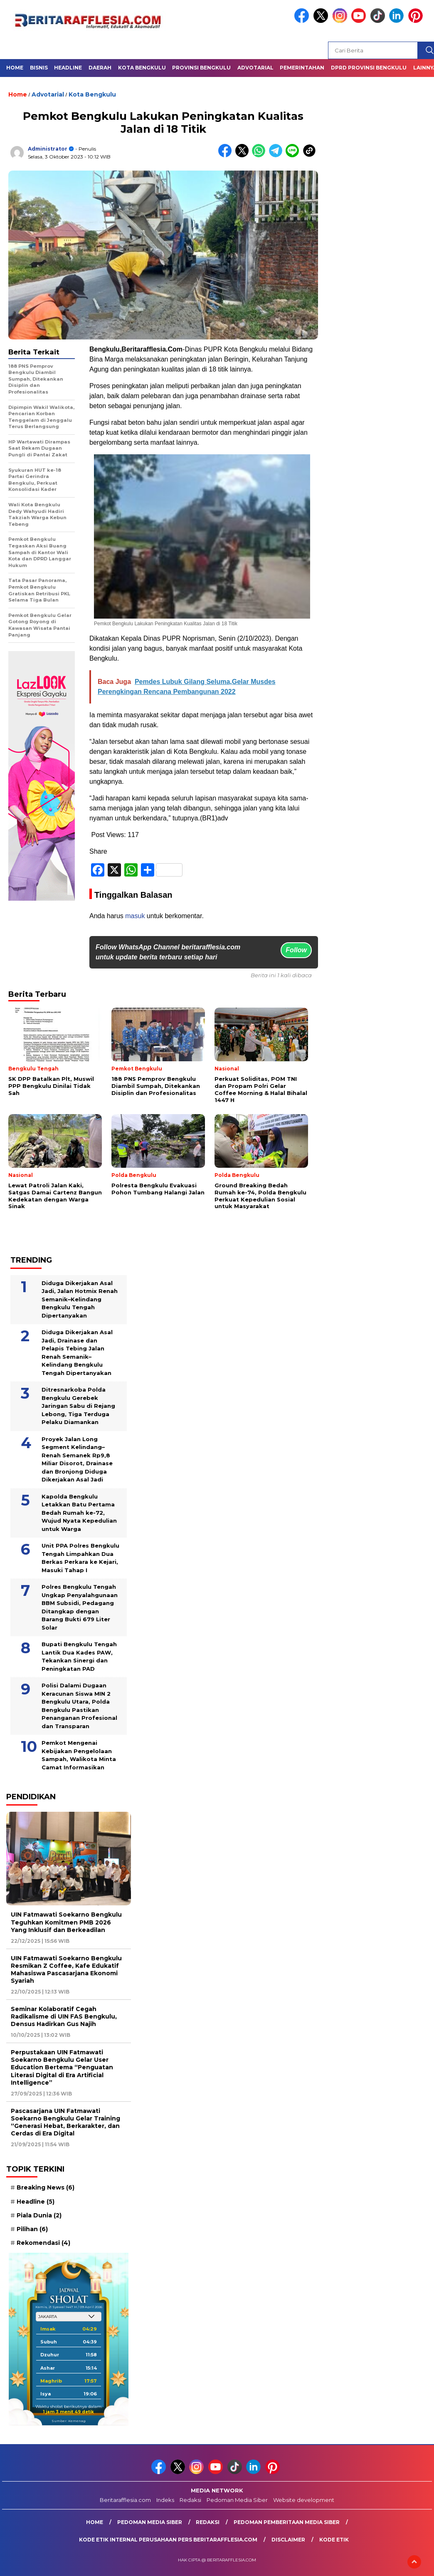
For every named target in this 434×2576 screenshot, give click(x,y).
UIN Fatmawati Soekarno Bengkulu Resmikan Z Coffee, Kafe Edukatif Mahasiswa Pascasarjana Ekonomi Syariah (66, 1969)
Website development (303, 2500)
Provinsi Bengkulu (201, 67)
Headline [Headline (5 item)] (35, 2201)
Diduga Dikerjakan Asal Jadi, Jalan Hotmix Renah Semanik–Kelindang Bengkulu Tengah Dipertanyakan (80, 1299)
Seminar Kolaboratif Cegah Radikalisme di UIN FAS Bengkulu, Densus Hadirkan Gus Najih (64, 2016)
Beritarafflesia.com (125, 2500)
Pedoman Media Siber (237, 2500)
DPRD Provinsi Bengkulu (369, 67)
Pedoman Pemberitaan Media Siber (287, 2522)
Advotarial (255, 67)
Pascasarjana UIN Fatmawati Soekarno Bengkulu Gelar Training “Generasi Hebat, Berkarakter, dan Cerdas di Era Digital (65, 2122)
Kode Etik (334, 2539)
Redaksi (190, 2500)
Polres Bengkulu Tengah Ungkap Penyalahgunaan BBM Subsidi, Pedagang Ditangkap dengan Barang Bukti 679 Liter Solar (80, 1607)
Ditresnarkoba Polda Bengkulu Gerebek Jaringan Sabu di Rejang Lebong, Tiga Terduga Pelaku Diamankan (78, 1405)
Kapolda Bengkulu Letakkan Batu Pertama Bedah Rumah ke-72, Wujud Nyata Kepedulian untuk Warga (79, 1512)
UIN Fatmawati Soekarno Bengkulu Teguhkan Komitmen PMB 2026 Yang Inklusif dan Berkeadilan (66, 1922)
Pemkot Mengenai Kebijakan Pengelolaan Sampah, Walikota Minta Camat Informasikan (79, 1755)
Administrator (47, 149)
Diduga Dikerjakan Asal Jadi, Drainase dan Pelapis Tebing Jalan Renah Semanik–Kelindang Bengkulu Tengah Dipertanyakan (77, 1352)
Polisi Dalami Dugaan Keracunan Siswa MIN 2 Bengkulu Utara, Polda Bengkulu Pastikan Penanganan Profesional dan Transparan (79, 1705)
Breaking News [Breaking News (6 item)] (45, 2187)
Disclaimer (288, 2539)
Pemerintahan (302, 67)
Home (14, 67)
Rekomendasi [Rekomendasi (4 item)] (43, 2243)
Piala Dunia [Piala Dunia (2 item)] (39, 2215)
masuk (135, 915)
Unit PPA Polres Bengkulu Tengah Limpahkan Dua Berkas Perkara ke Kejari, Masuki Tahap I (80, 1557)
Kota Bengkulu (142, 67)
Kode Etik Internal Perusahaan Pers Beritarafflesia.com (168, 2539)
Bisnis (39, 67)
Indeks (165, 2500)
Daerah (100, 67)
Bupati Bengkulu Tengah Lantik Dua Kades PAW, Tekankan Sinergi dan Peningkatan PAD (79, 1656)
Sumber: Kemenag (69, 2421)
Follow (296, 950)
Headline (68, 67)
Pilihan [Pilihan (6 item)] (32, 2229)
